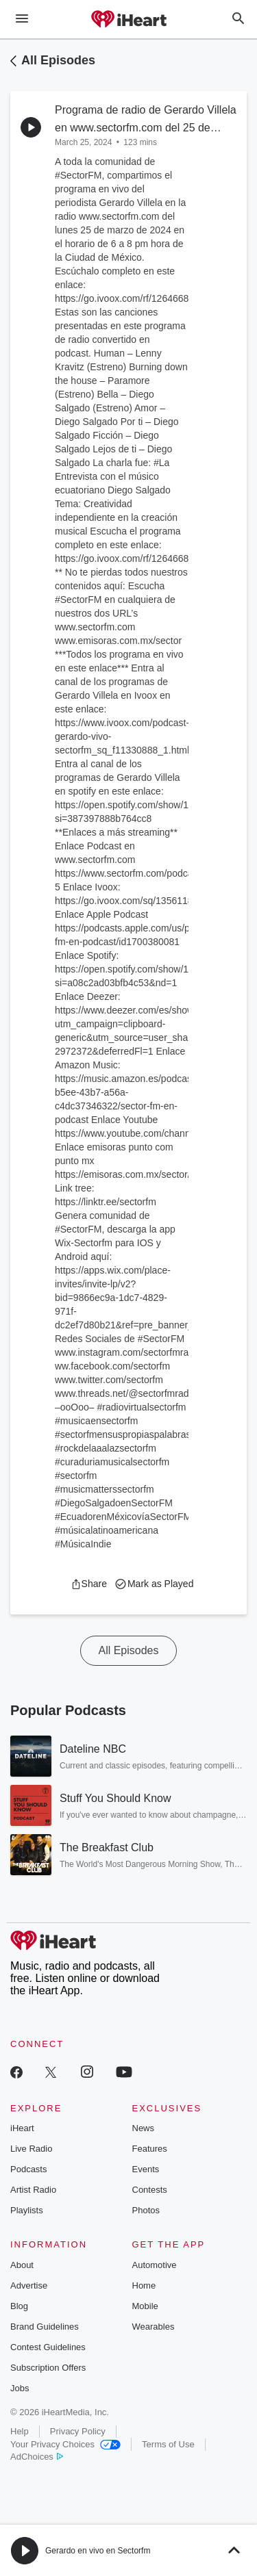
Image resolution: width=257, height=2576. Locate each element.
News (143, 2128)
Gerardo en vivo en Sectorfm (97, 2550)
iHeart (22, 2128)
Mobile (145, 2306)
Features (149, 2148)
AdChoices (36, 2456)
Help (19, 2431)
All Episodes (58, 60)
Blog (19, 2306)
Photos (146, 2210)
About (22, 2265)
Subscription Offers (48, 2367)
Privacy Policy (78, 2431)
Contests (149, 2190)
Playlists (26, 2210)
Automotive (154, 2265)
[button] (89, 1583)
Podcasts (28, 2169)
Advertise (28, 2285)
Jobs (19, 2388)
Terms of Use (168, 2444)
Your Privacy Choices (65, 2444)
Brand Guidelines (44, 2326)
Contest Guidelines (48, 2347)
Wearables (153, 2326)
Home (144, 2285)
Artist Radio (33, 2190)
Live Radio (31, 2148)
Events (146, 2169)
